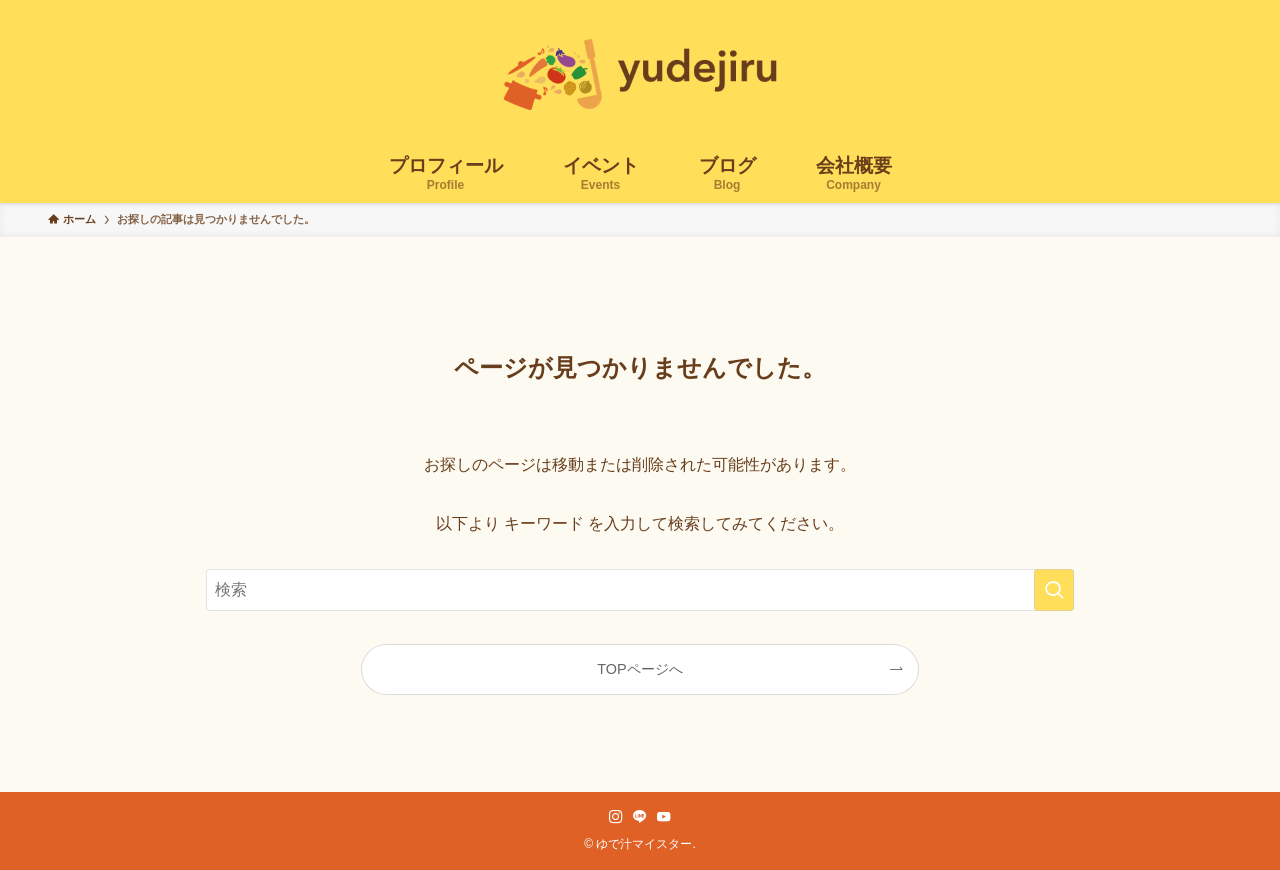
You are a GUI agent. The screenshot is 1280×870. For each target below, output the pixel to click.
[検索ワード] (640, 590)
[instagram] (616, 817)
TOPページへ (639, 669)
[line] (640, 817)
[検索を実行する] (1054, 590)
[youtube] (664, 817)
